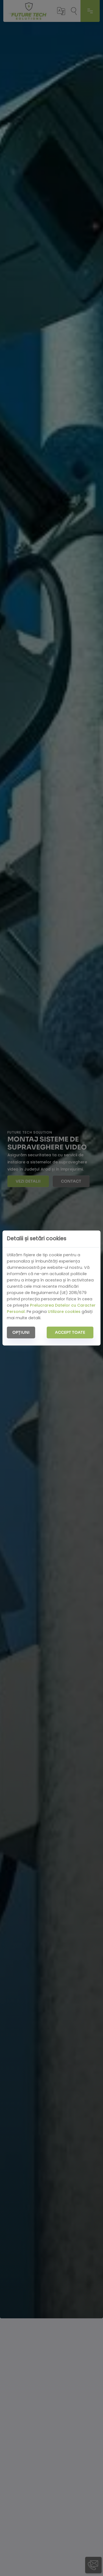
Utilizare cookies (64, 1311)
